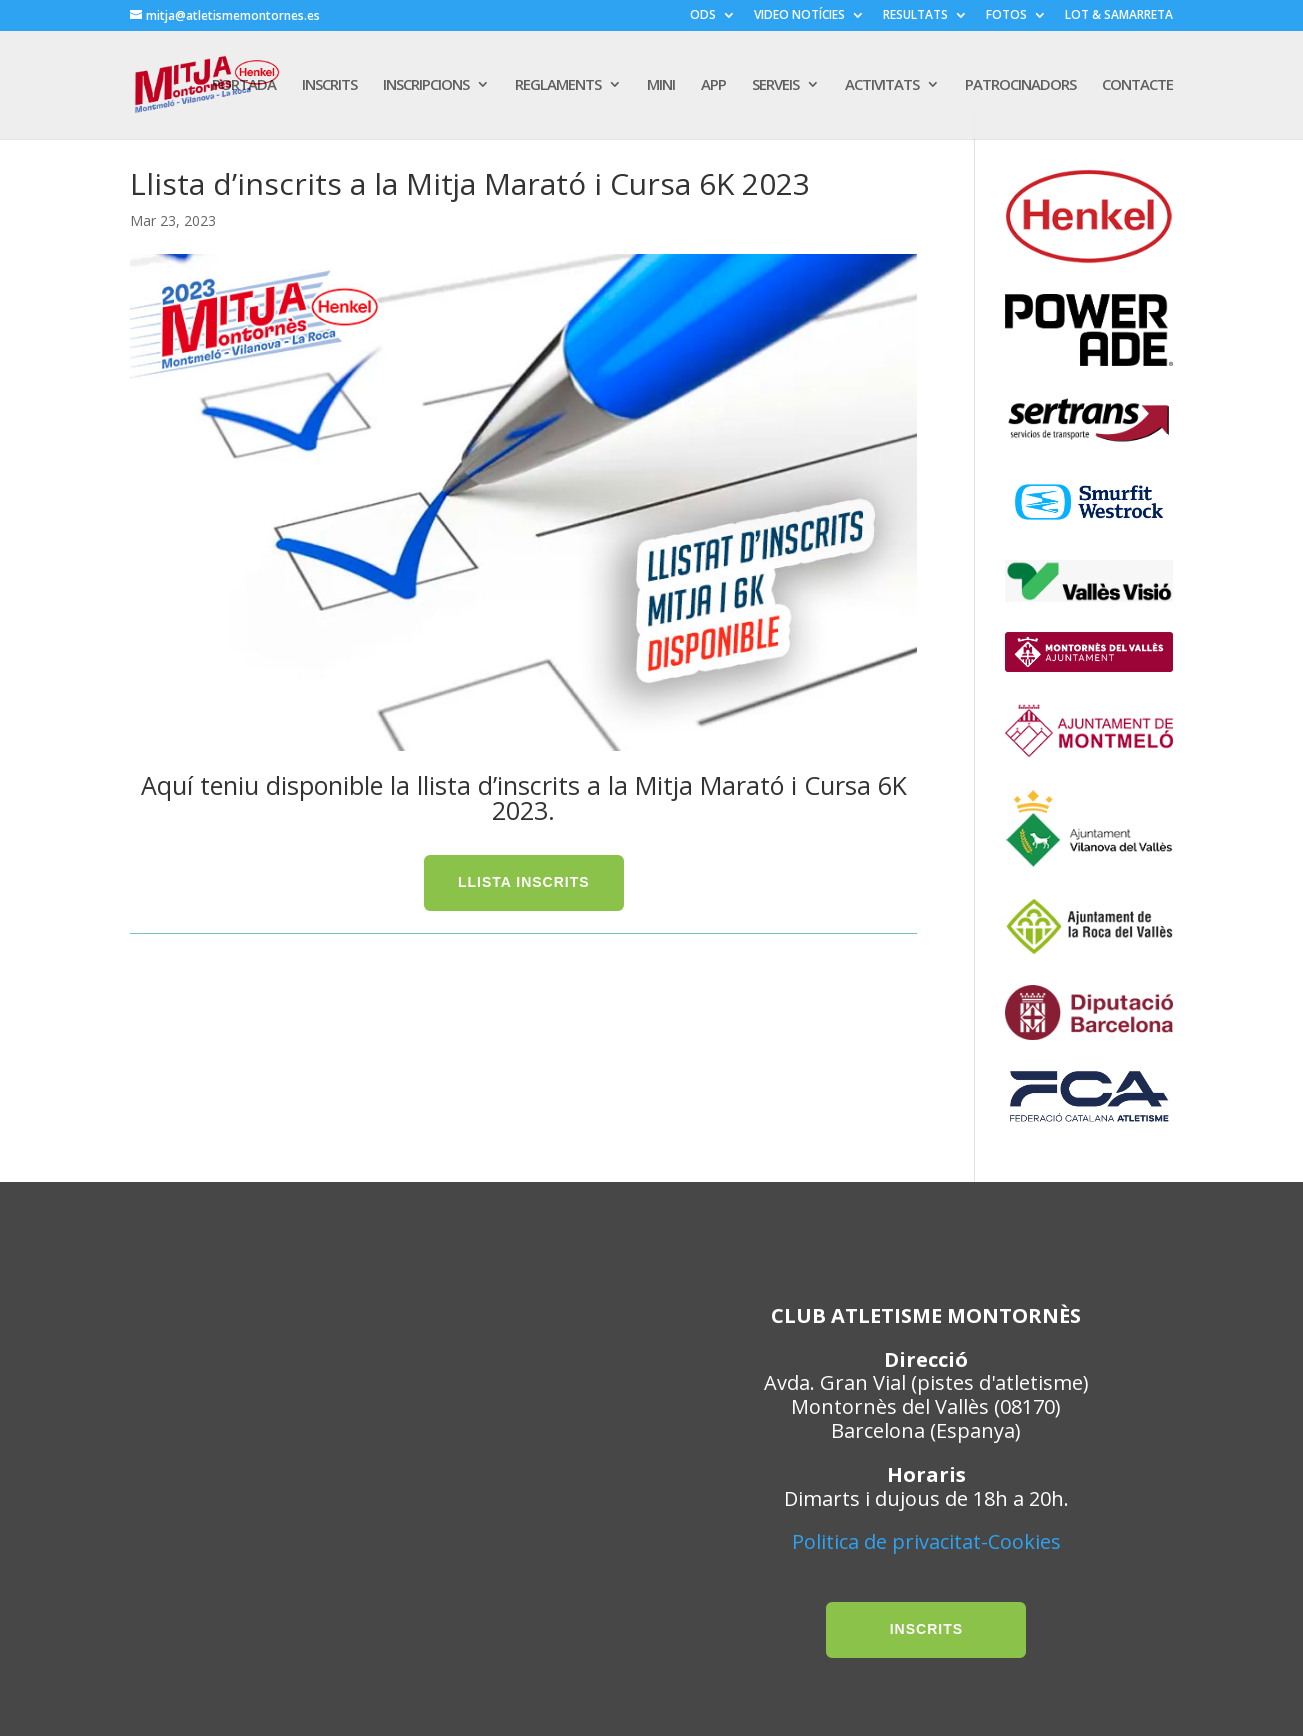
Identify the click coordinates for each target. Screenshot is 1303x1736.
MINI (661, 86)
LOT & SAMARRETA (1119, 16)
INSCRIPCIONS (426, 86)
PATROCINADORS (1020, 86)
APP (713, 86)
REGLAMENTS (558, 86)
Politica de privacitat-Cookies (926, 1541)
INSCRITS (329, 86)
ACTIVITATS (882, 86)
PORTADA (244, 86)
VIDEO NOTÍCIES (799, 16)
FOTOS (1006, 16)
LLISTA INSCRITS (524, 882)
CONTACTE (1137, 86)
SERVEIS (775, 86)
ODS (703, 16)
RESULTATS (915, 16)
